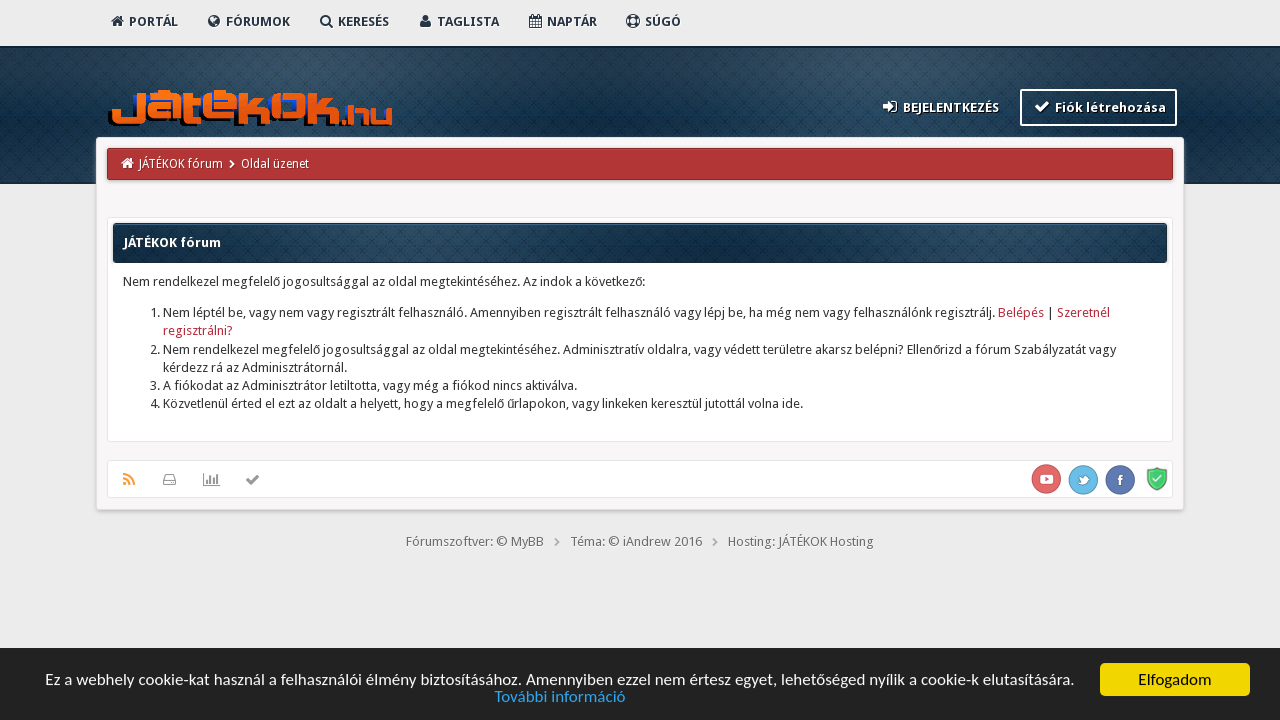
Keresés (353, 21)
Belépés (1021, 312)
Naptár (561, 21)
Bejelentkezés (940, 106)
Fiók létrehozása (1098, 106)
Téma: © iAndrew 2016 (636, 541)
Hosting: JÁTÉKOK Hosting (801, 541)
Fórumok (247, 21)
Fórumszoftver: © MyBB (475, 541)
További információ (559, 697)
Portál (143, 21)
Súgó (652, 21)
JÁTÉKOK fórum (181, 164)
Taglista (457, 21)
